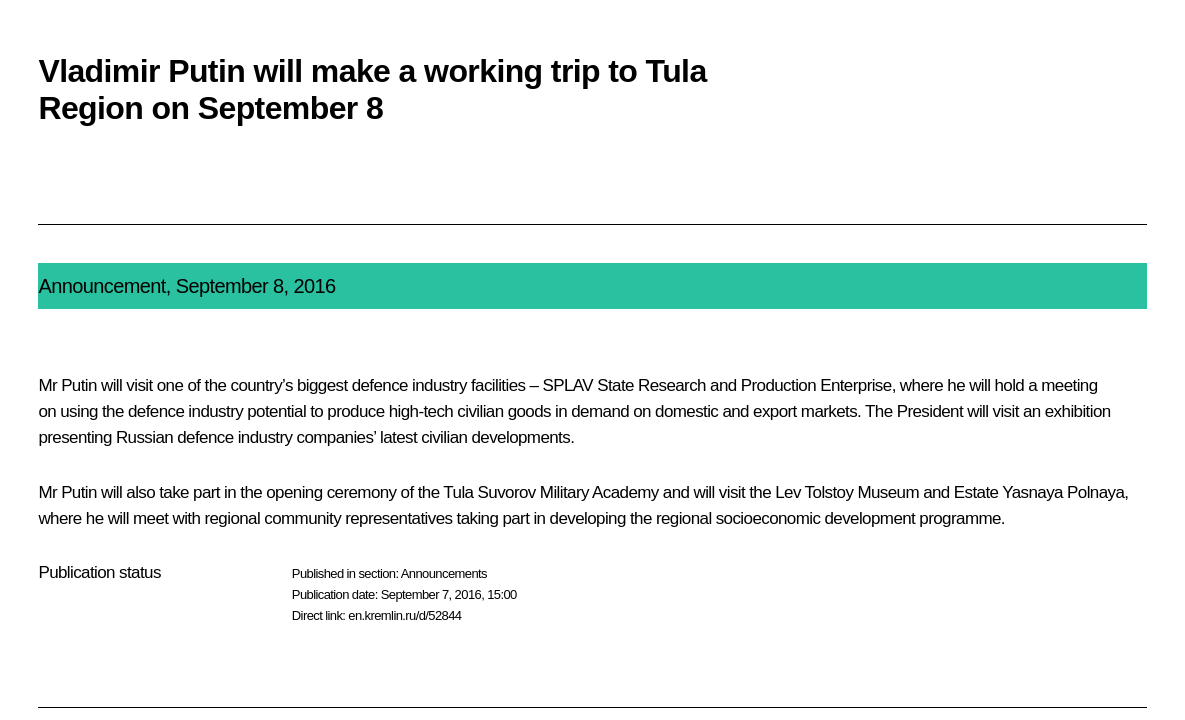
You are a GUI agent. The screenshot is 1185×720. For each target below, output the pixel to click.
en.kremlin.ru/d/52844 (404, 615)
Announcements (444, 573)
